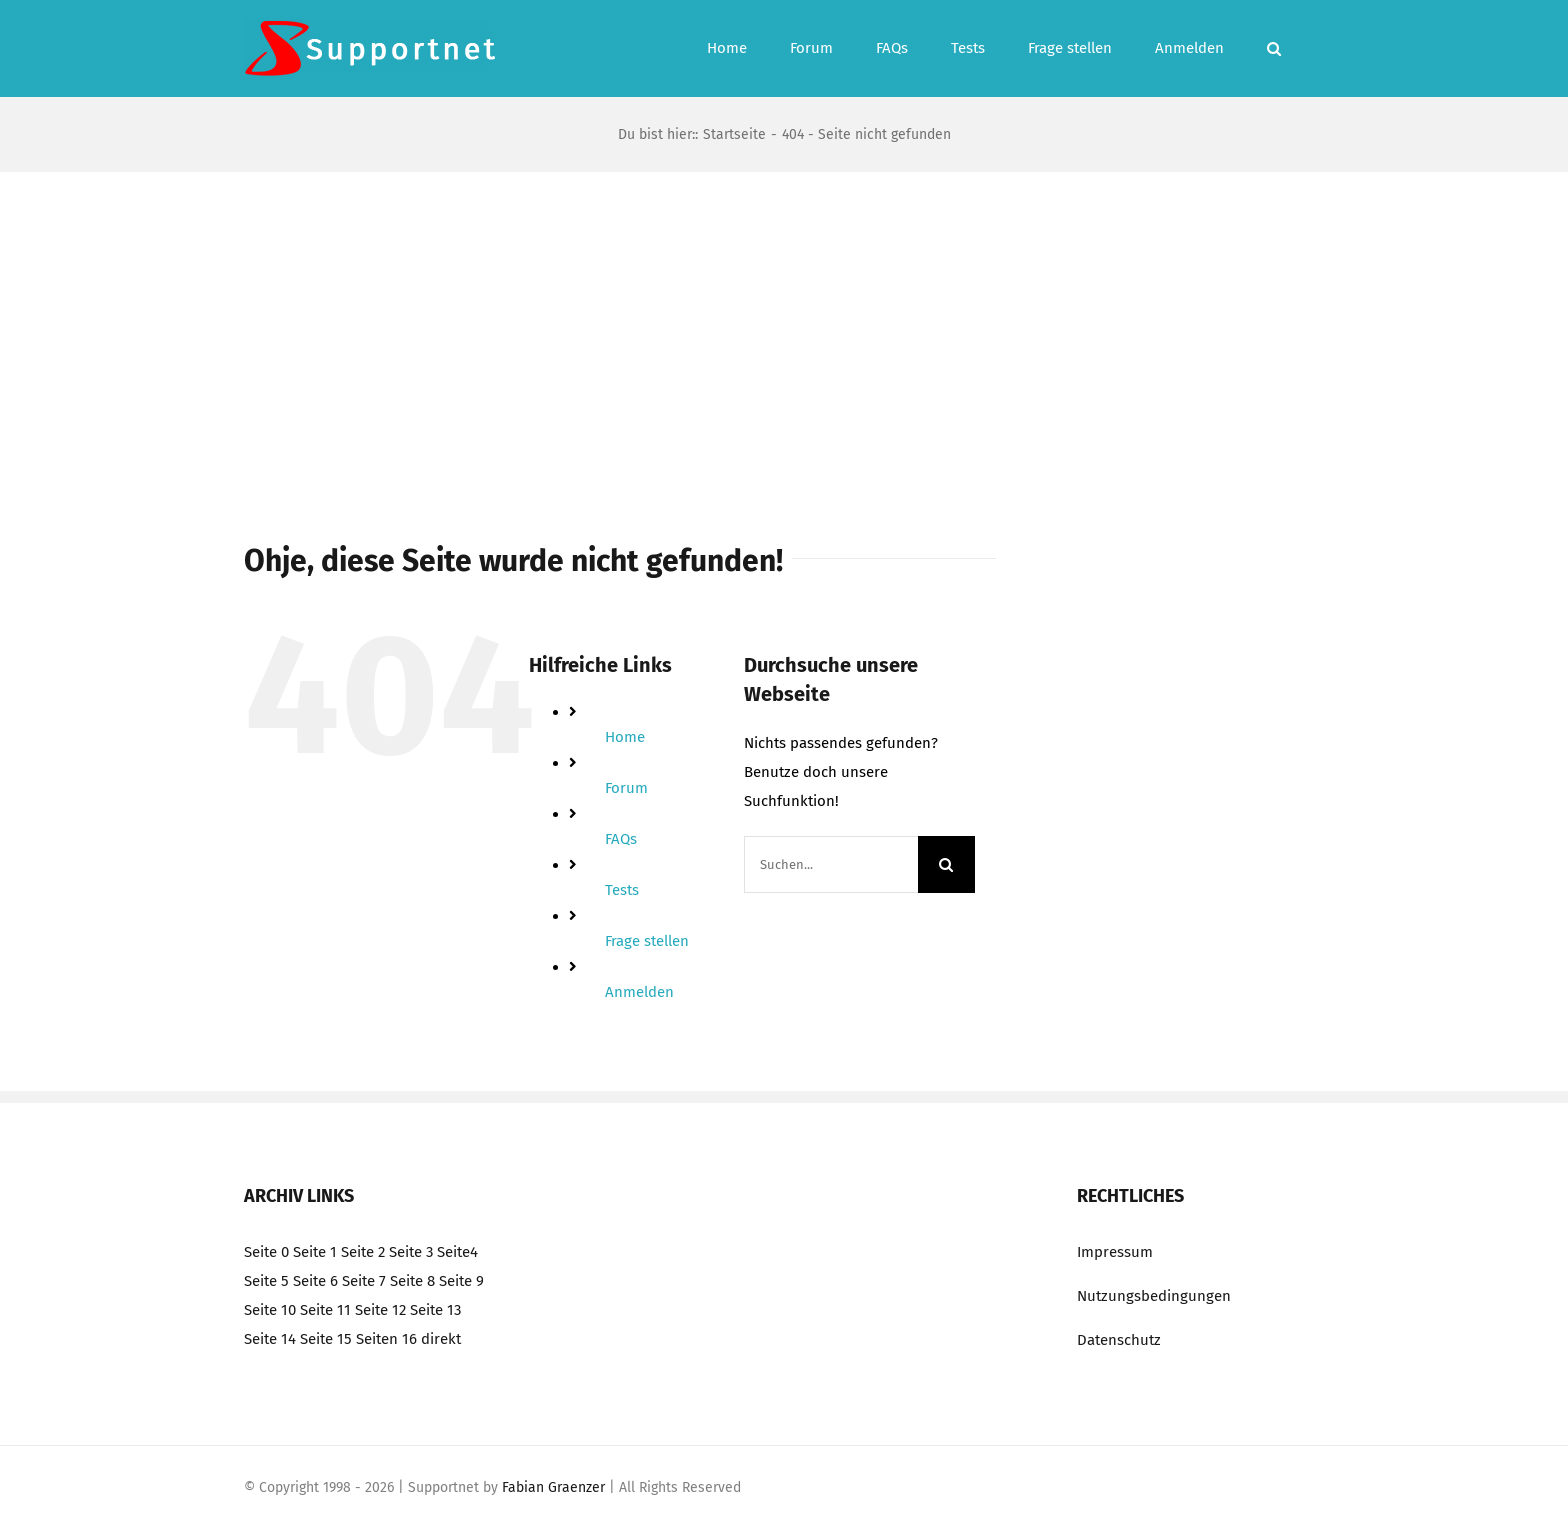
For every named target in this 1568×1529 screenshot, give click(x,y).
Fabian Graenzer (553, 1487)
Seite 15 (326, 1339)
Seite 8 (412, 1281)
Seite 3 (411, 1252)
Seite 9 (461, 1281)
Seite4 (457, 1252)
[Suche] (946, 864)
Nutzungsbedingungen (1154, 1296)
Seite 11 (325, 1310)
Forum (626, 788)
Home (625, 737)
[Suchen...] (831, 864)
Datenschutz (1119, 1340)
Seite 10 (270, 1310)
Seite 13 (435, 1310)
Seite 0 (266, 1252)
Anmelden (639, 992)
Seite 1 (315, 1252)
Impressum (1115, 1252)
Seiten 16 (386, 1339)
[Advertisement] (784, 322)
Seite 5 (266, 1281)
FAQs (621, 839)
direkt (441, 1339)
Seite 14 (270, 1339)
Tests (622, 890)
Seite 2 (363, 1252)
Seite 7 (364, 1281)
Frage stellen (647, 941)
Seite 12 (380, 1310)
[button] (1274, 48)
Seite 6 (315, 1281)
